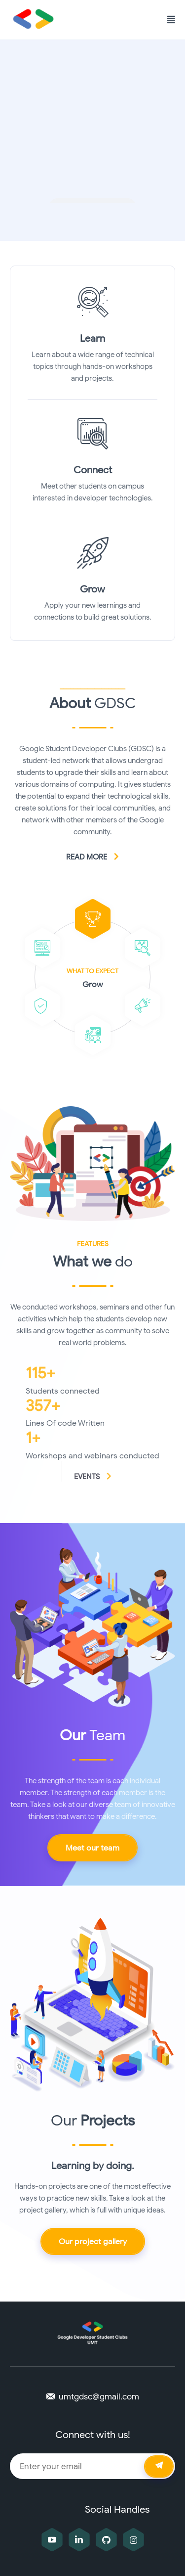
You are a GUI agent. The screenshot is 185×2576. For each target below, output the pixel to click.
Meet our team (92, 1848)
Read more (92, 857)
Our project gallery (93, 2242)
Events (93, 1476)
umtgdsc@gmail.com (99, 2397)
